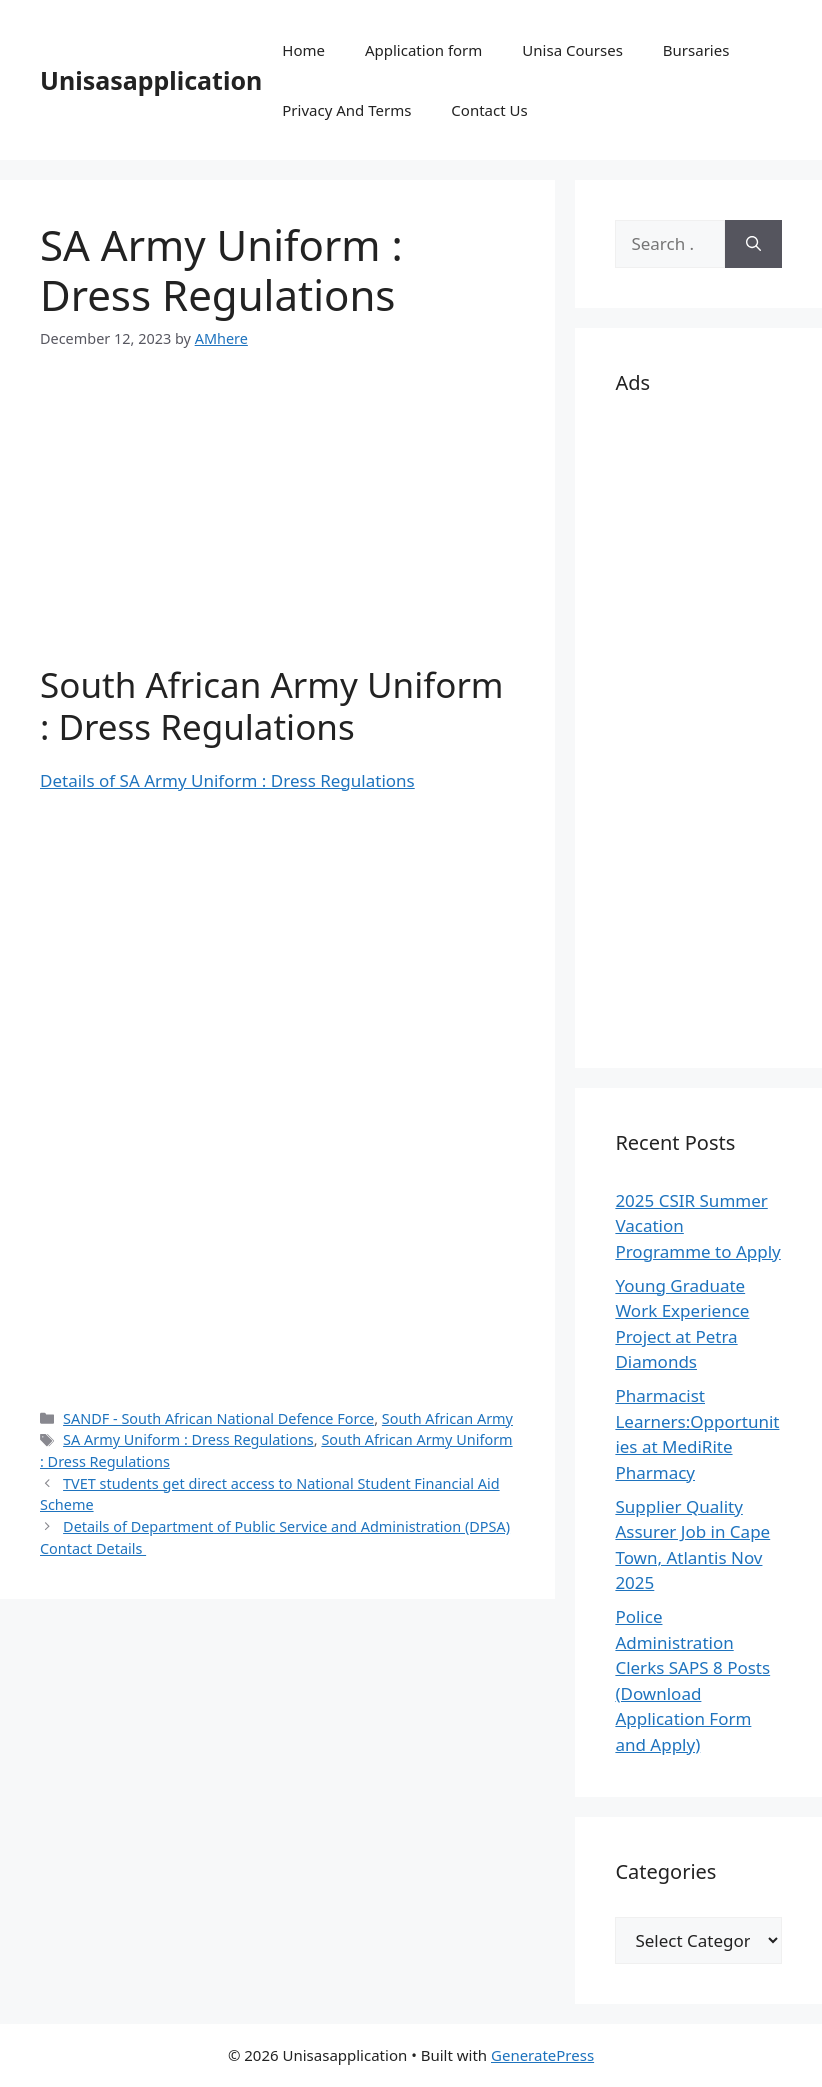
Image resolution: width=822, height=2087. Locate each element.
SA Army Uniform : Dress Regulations (188, 1439)
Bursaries (696, 50)
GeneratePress (542, 2055)
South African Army (447, 1418)
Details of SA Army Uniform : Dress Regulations (227, 780)
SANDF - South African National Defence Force (218, 1418)
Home (303, 50)
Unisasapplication (151, 80)
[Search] (753, 244)
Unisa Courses (572, 50)
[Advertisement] (277, 524)
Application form (423, 50)
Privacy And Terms (346, 110)
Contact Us (489, 110)
